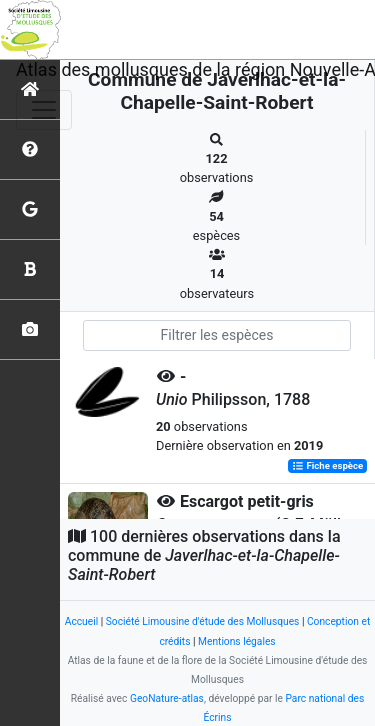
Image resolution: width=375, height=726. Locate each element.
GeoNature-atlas (167, 698)
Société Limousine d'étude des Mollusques (203, 621)
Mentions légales (237, 641)
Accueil (81, 621)
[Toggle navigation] (44, 110)
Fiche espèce (327, 466)
